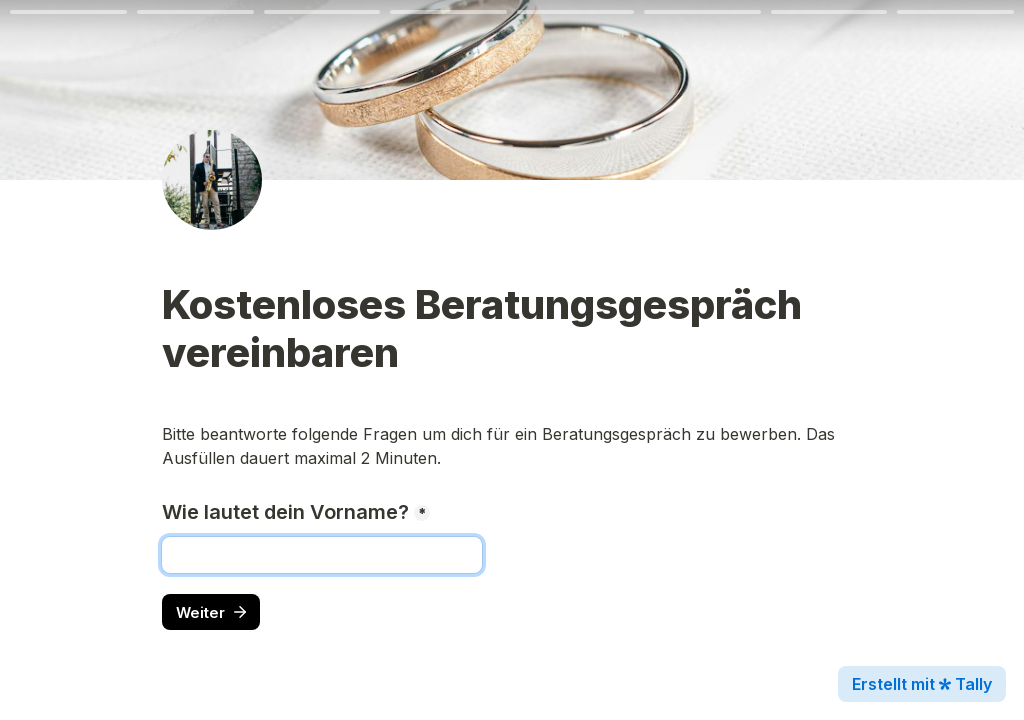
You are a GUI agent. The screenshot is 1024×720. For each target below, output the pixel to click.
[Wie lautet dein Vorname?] (322, 555)
